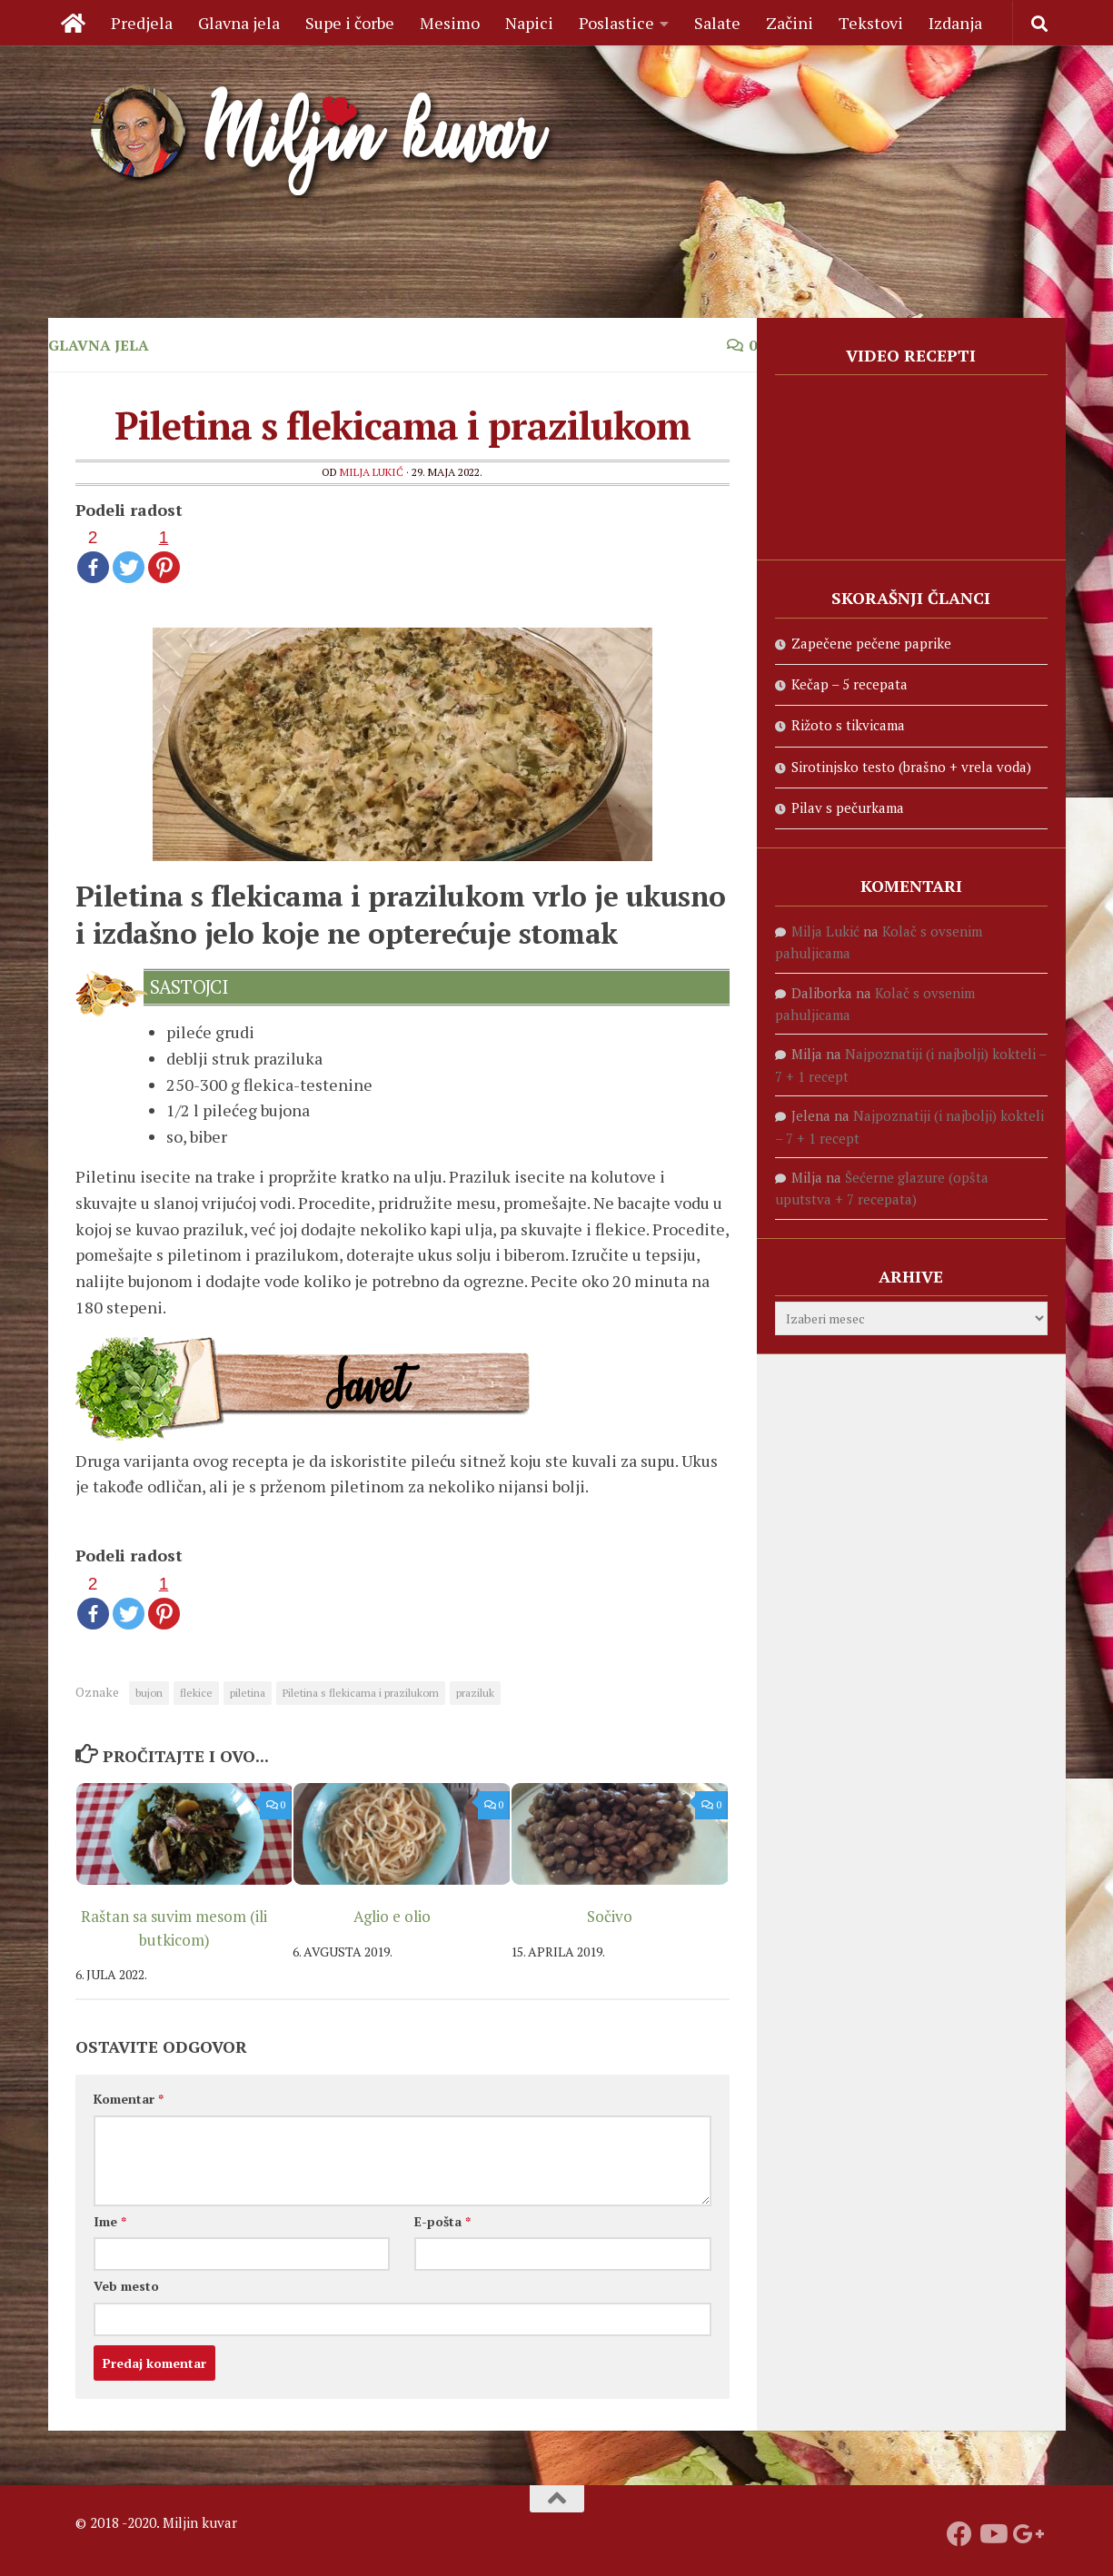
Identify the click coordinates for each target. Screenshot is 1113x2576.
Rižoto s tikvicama (848, 725)
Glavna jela (239, 23)
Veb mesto (126, 2285)
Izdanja (955, 23)
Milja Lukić (371, 472)
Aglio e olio (392, 1916)
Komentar (129, 2098)
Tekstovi (871, 23)
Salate (717, 23)
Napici (529, 23)
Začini (789, 23)
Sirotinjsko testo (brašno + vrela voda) (911, 767)
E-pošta (442, 2221)
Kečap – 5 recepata (849, 684)
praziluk (475, 1692)
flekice (196, 1692)
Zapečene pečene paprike (871, 643)
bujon (149, 1692)
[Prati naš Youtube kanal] (992, 2534)
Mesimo (450, 23)
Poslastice (616, 23)
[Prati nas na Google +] (1025, 2534)
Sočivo (609, 1916)
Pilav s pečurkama (847, 807)
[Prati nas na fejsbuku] (959, 2534)
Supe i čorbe (349, 23)
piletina (247, 1692)
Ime (110, 2221)
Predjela (142, 23)
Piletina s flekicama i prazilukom (361, 1692)
